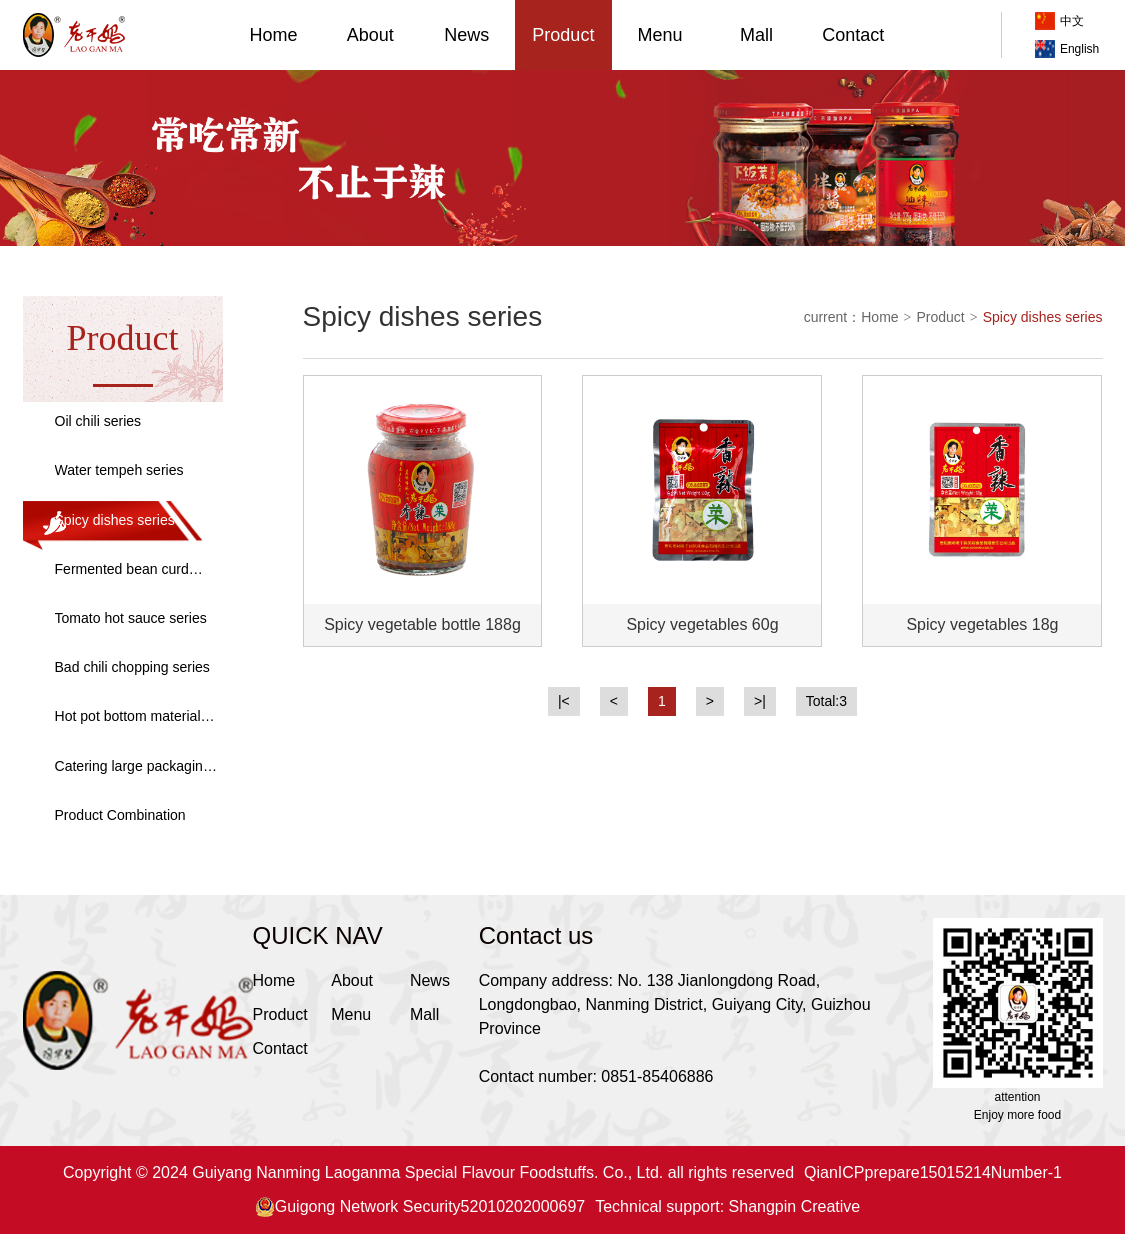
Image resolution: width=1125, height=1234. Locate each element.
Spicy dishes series (115, 520)
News (466, 35)
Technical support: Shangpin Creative (727, 1206)
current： (833, 317)
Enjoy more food (1017, 1115)
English (1067, 49)
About (370, 35)
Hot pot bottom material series (128, 717)
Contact (853, 35)
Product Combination (120, 815)
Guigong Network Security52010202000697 (420, 1207)
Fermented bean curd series (122, 570)
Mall (756, 35)
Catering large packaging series (133, 767)
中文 (1059, 21)
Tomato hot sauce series (131, 618)
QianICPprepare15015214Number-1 (933, 1172)
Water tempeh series (119, 470)
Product (563, 35)
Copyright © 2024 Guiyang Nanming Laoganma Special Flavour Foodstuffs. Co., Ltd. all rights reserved (428, 1172)
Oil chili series (98, 421)
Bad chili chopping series (132, 667)
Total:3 (826, 701)
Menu (659, 35)
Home (274, 35)
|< (564, 701)
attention (1017, 1097)
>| (760, 701)
